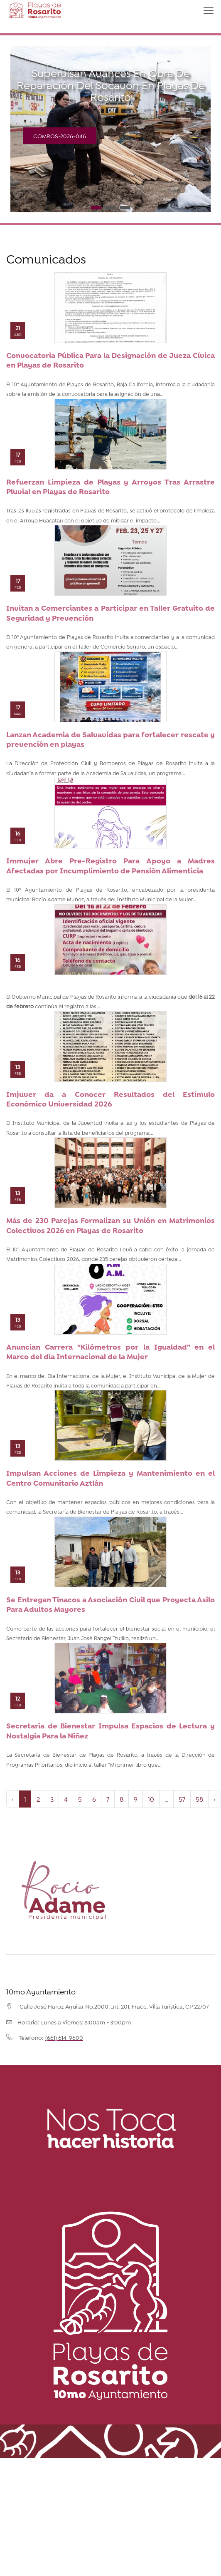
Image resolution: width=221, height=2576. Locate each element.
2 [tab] (111, 207)
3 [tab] (125, 207)
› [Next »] (215, 1799)
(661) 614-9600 (64, 2037)
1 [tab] (96, 207)
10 (151, 1799)
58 (199, 1799)
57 (182, 1799)
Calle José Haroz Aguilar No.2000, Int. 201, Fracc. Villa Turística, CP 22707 (114, 2006)
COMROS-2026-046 (59, 135)
